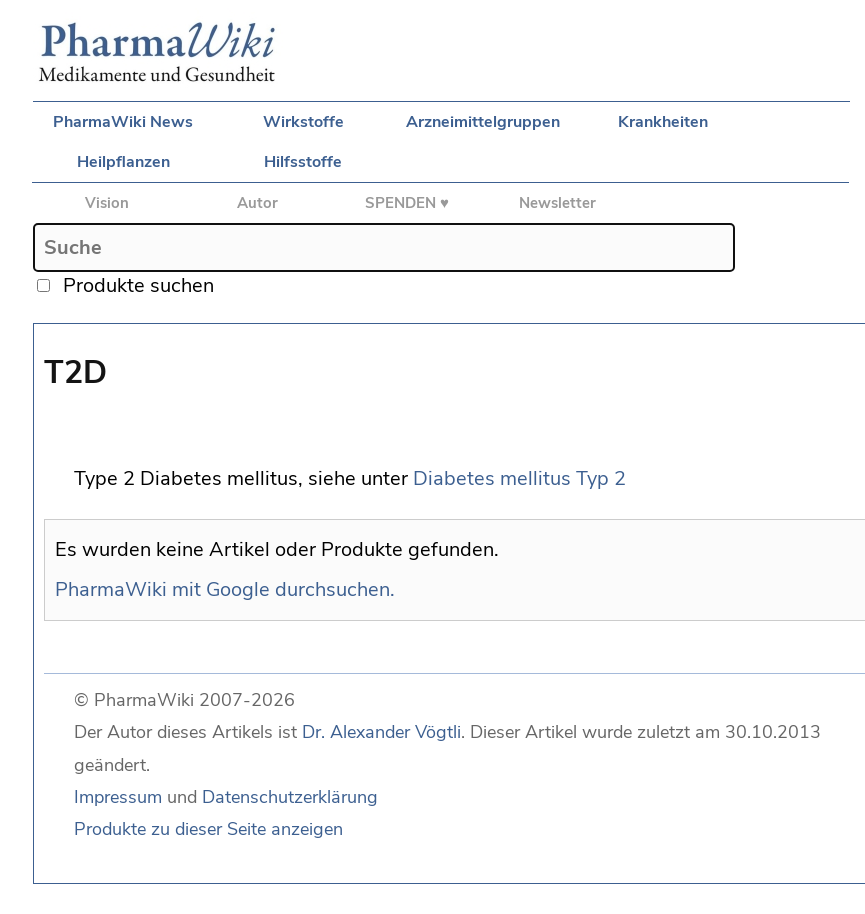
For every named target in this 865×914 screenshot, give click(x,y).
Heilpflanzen (123, 162)
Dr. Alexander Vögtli (381, 732)
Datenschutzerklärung (290, 797)
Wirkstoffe (303, 122)
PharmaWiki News (123, 122)
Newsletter (557, 203)
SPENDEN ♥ (407, 203)
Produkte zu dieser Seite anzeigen (208, 829)
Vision (107, 203)
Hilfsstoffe (303, 162)
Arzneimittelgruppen (483, 122)
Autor (257, 203)
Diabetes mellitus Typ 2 (519, 478)
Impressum (118, 797)
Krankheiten (663, 122)
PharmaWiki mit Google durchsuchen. (225, 589)
